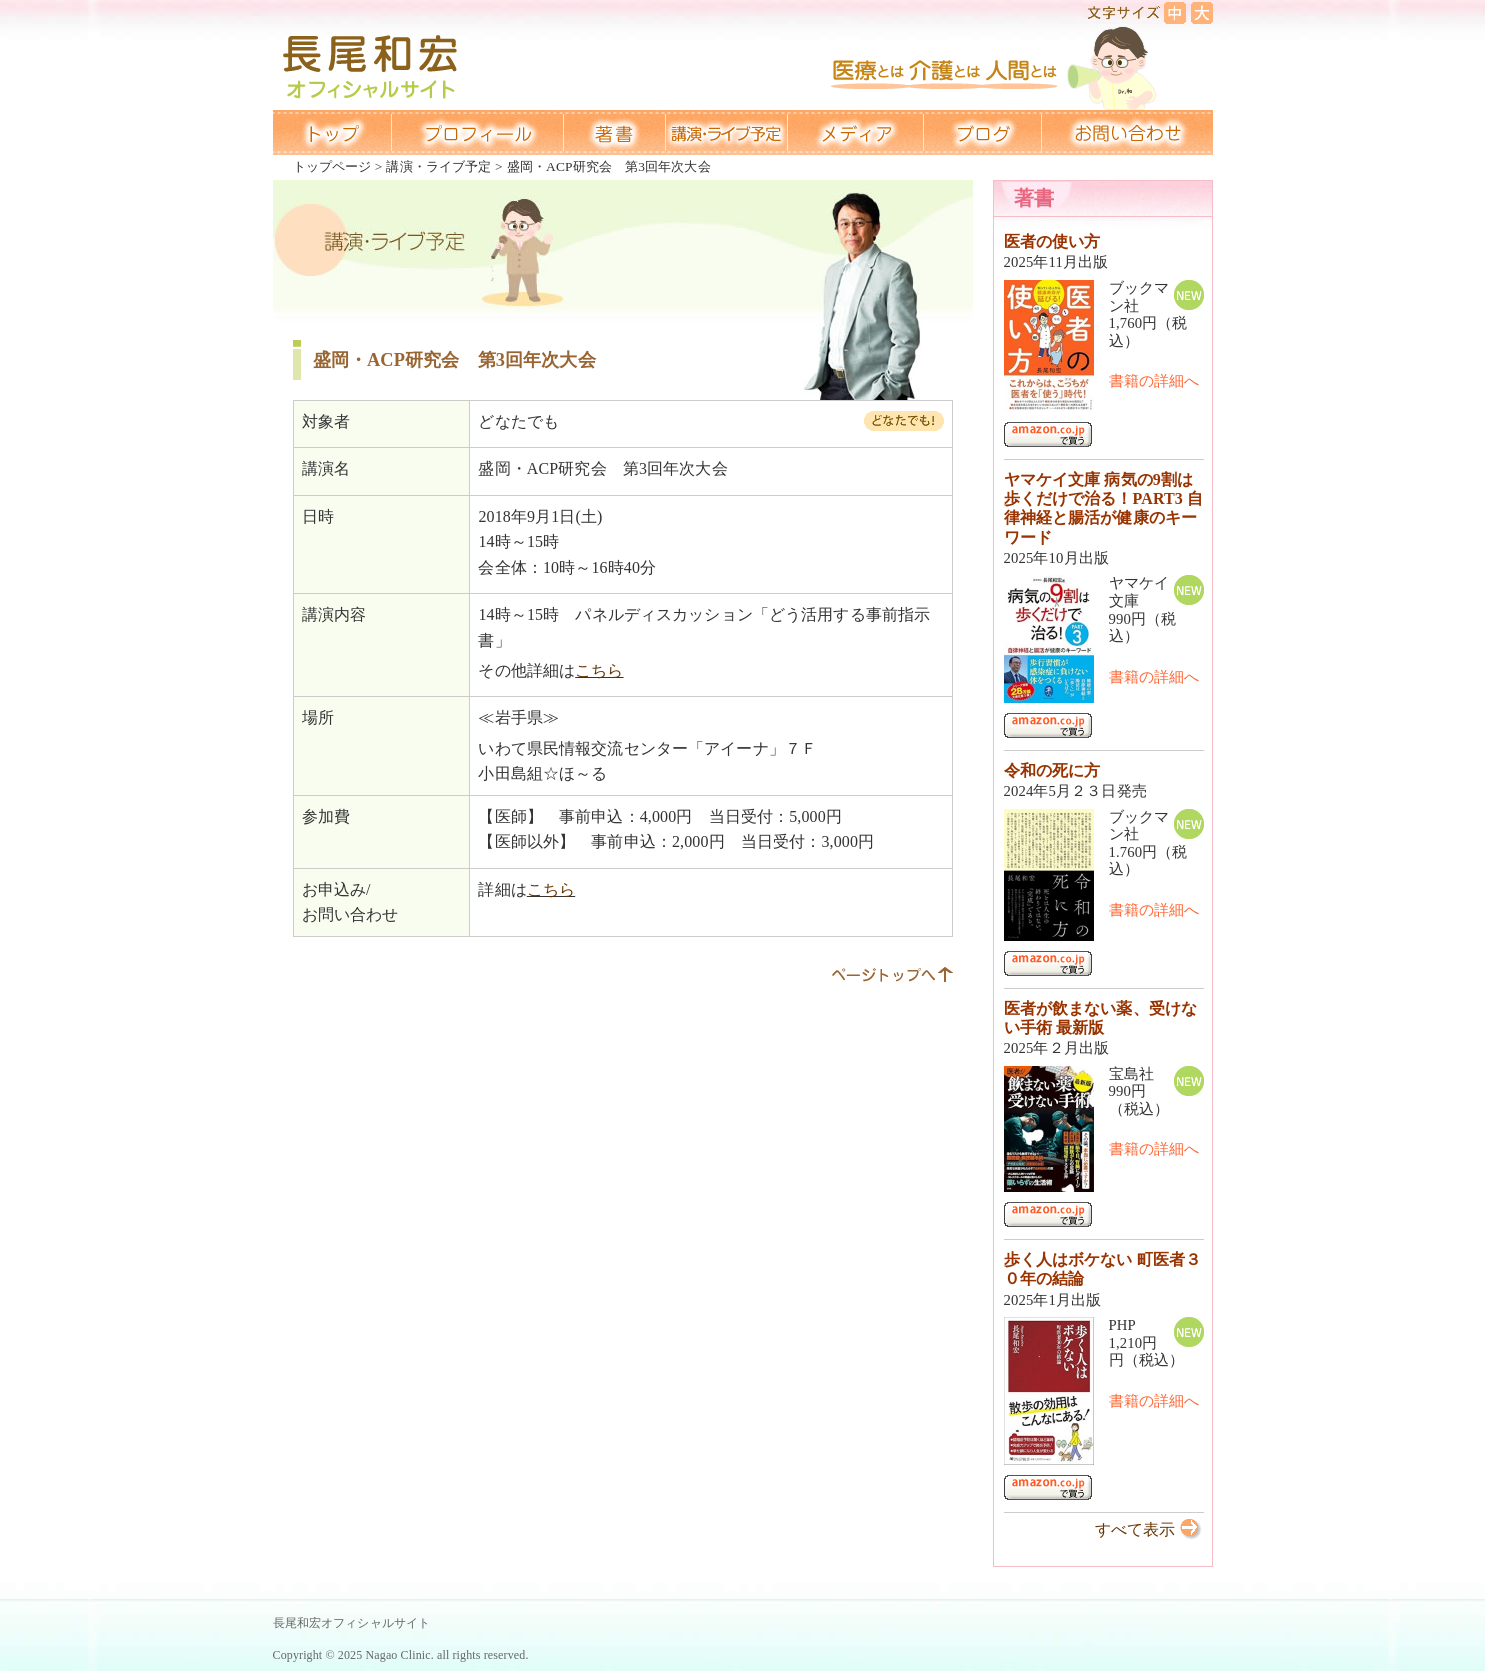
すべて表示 (1135, 1529)
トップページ (332, 166)
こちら (599, 670)
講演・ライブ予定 (438, 166)
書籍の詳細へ (1154, 381)
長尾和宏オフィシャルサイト (352, 1623)
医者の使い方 (1052, 241)
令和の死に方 (1052, 770)
